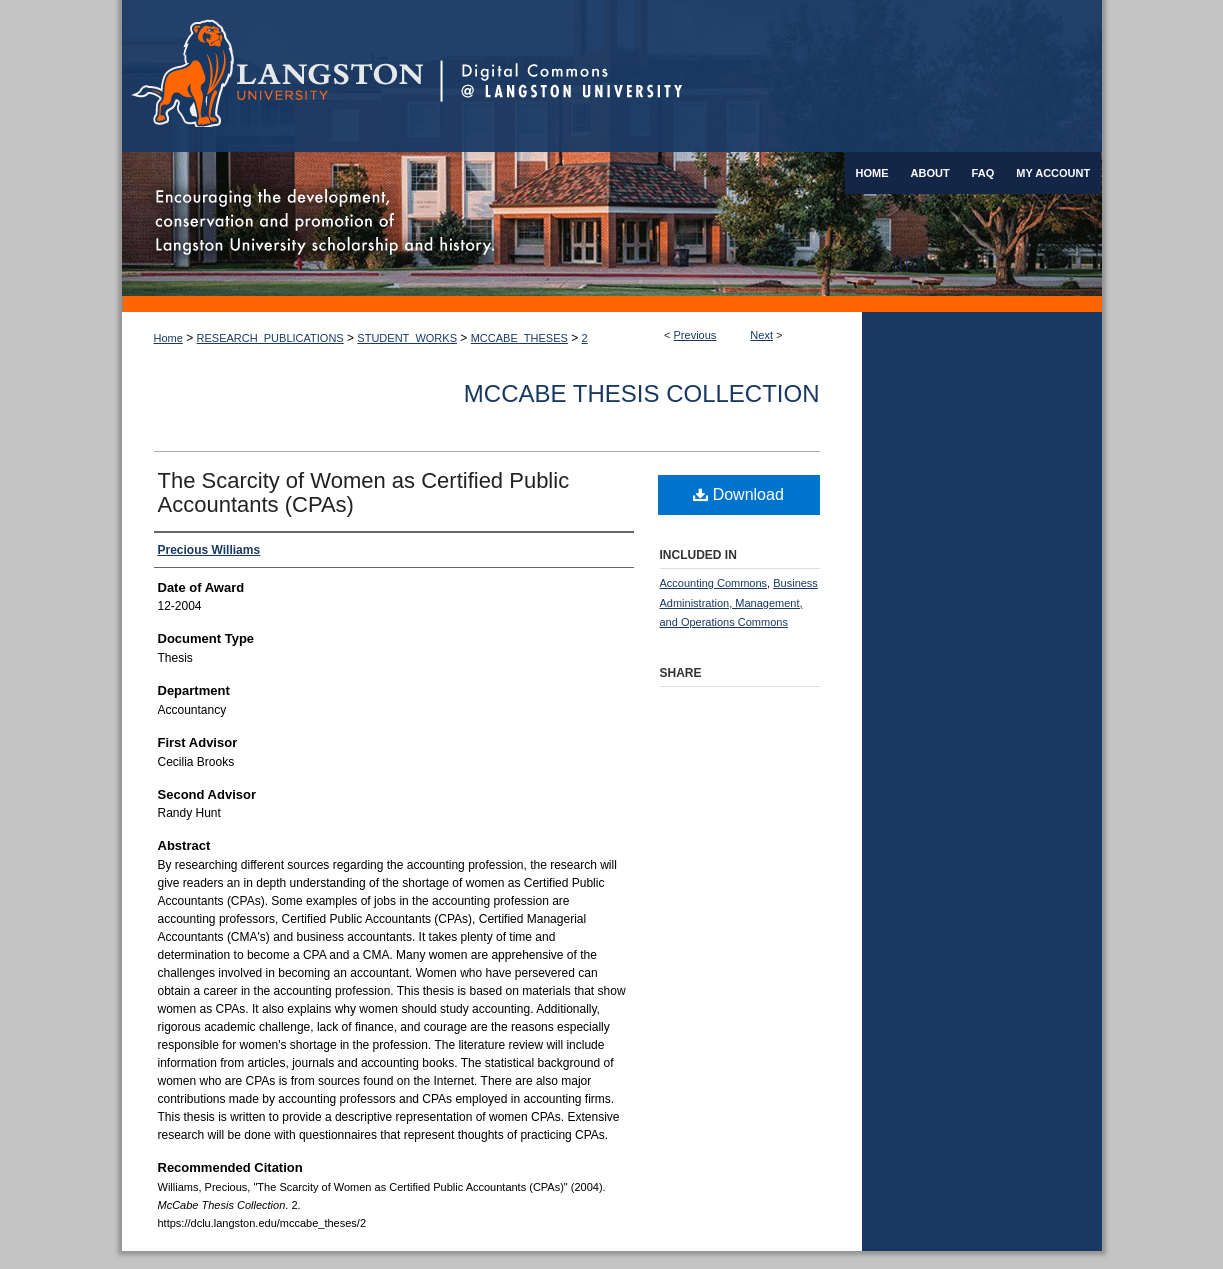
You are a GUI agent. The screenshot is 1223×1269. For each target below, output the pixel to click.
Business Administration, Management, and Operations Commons (739, 603)
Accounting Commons (714, 583)
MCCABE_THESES (519, 338)
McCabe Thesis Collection (642, 393)
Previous (695, 335)
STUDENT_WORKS (407, 338)
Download (738, 494)
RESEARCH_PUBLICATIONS (270, 338)
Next (761, 335)
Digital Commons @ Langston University (771, 76)
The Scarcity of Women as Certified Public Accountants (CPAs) (364, 492)
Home (168, 338)
